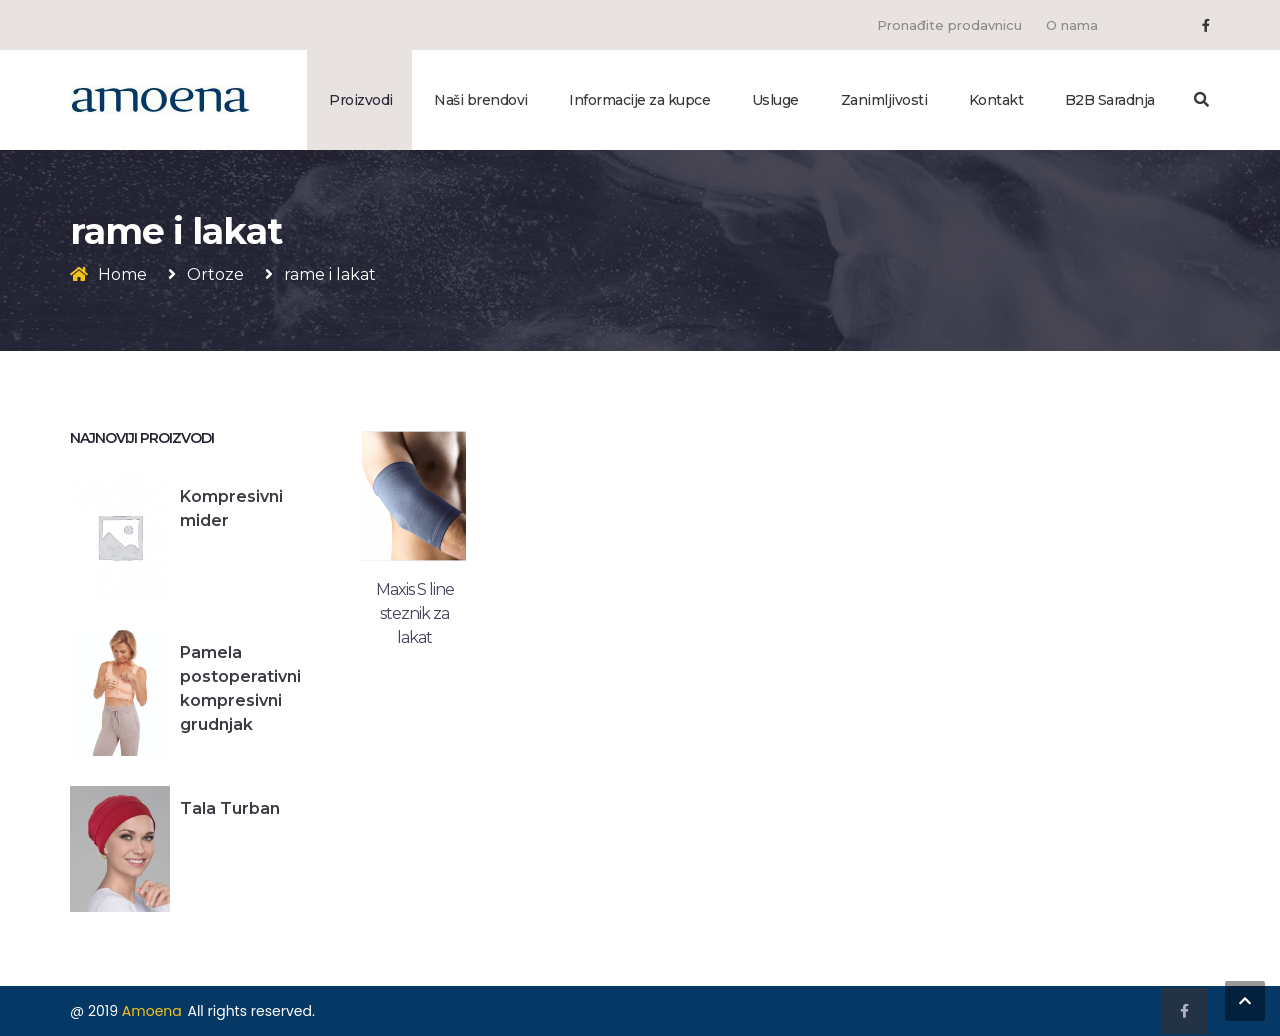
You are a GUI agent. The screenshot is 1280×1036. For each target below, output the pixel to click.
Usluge (775, 100)
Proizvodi (361, 100)
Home (122, 274)
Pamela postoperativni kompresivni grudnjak (240, 688)
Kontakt (996, 100)
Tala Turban (230, 808)
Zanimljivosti (884, 100)
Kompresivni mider (231, 508)
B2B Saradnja (1110, 100)
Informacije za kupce (639, 100)
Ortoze (215, 274)
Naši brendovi (481, 100)
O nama (1072, 25)
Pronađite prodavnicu (949, 25)
